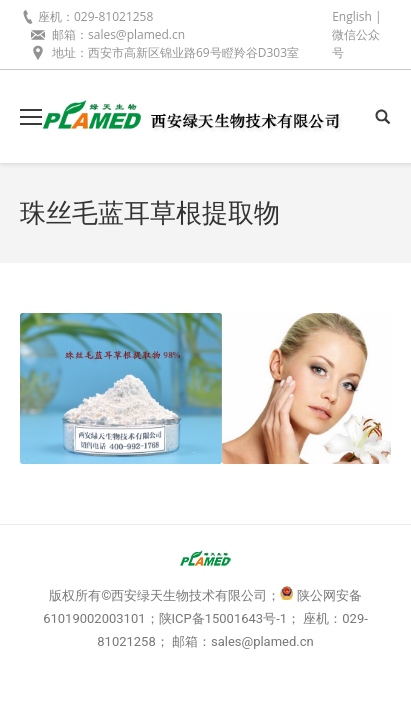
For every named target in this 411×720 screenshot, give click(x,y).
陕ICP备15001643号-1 (223, 618)
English (352, 16)
